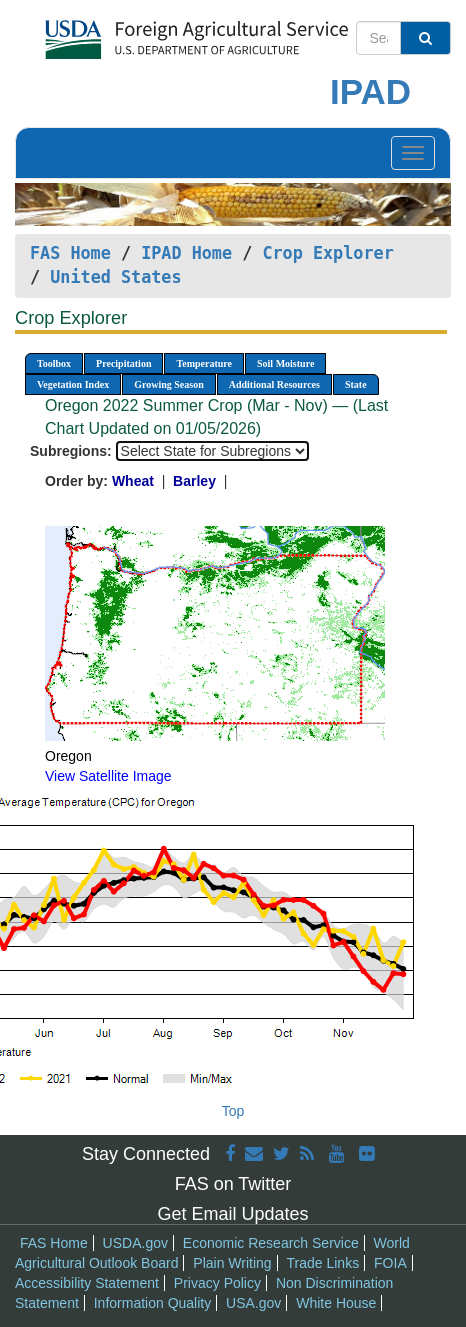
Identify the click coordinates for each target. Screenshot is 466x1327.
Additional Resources (274, 384)
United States (115, 277)
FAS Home (70, 253)
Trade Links (323, 1263)
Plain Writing (232, 1263)
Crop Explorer (327, 253)
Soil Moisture (285, 363)
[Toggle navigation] (413, 153)
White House (336, 1303)
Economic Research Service (271, 1243)
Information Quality (153, 1303)
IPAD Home (186, 253)
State (356, 384)
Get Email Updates (232, 1214)
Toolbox (54, 363)
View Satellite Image (108, 776)
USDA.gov (135, 1243)
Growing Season (169, 384)
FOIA (390, 1263)
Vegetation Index (73, 384)
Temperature (204, 363)
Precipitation (123, 363)
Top (233, 1111)
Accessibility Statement (87, 1283)
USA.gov (253, 1303)
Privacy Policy (217, 1283)
